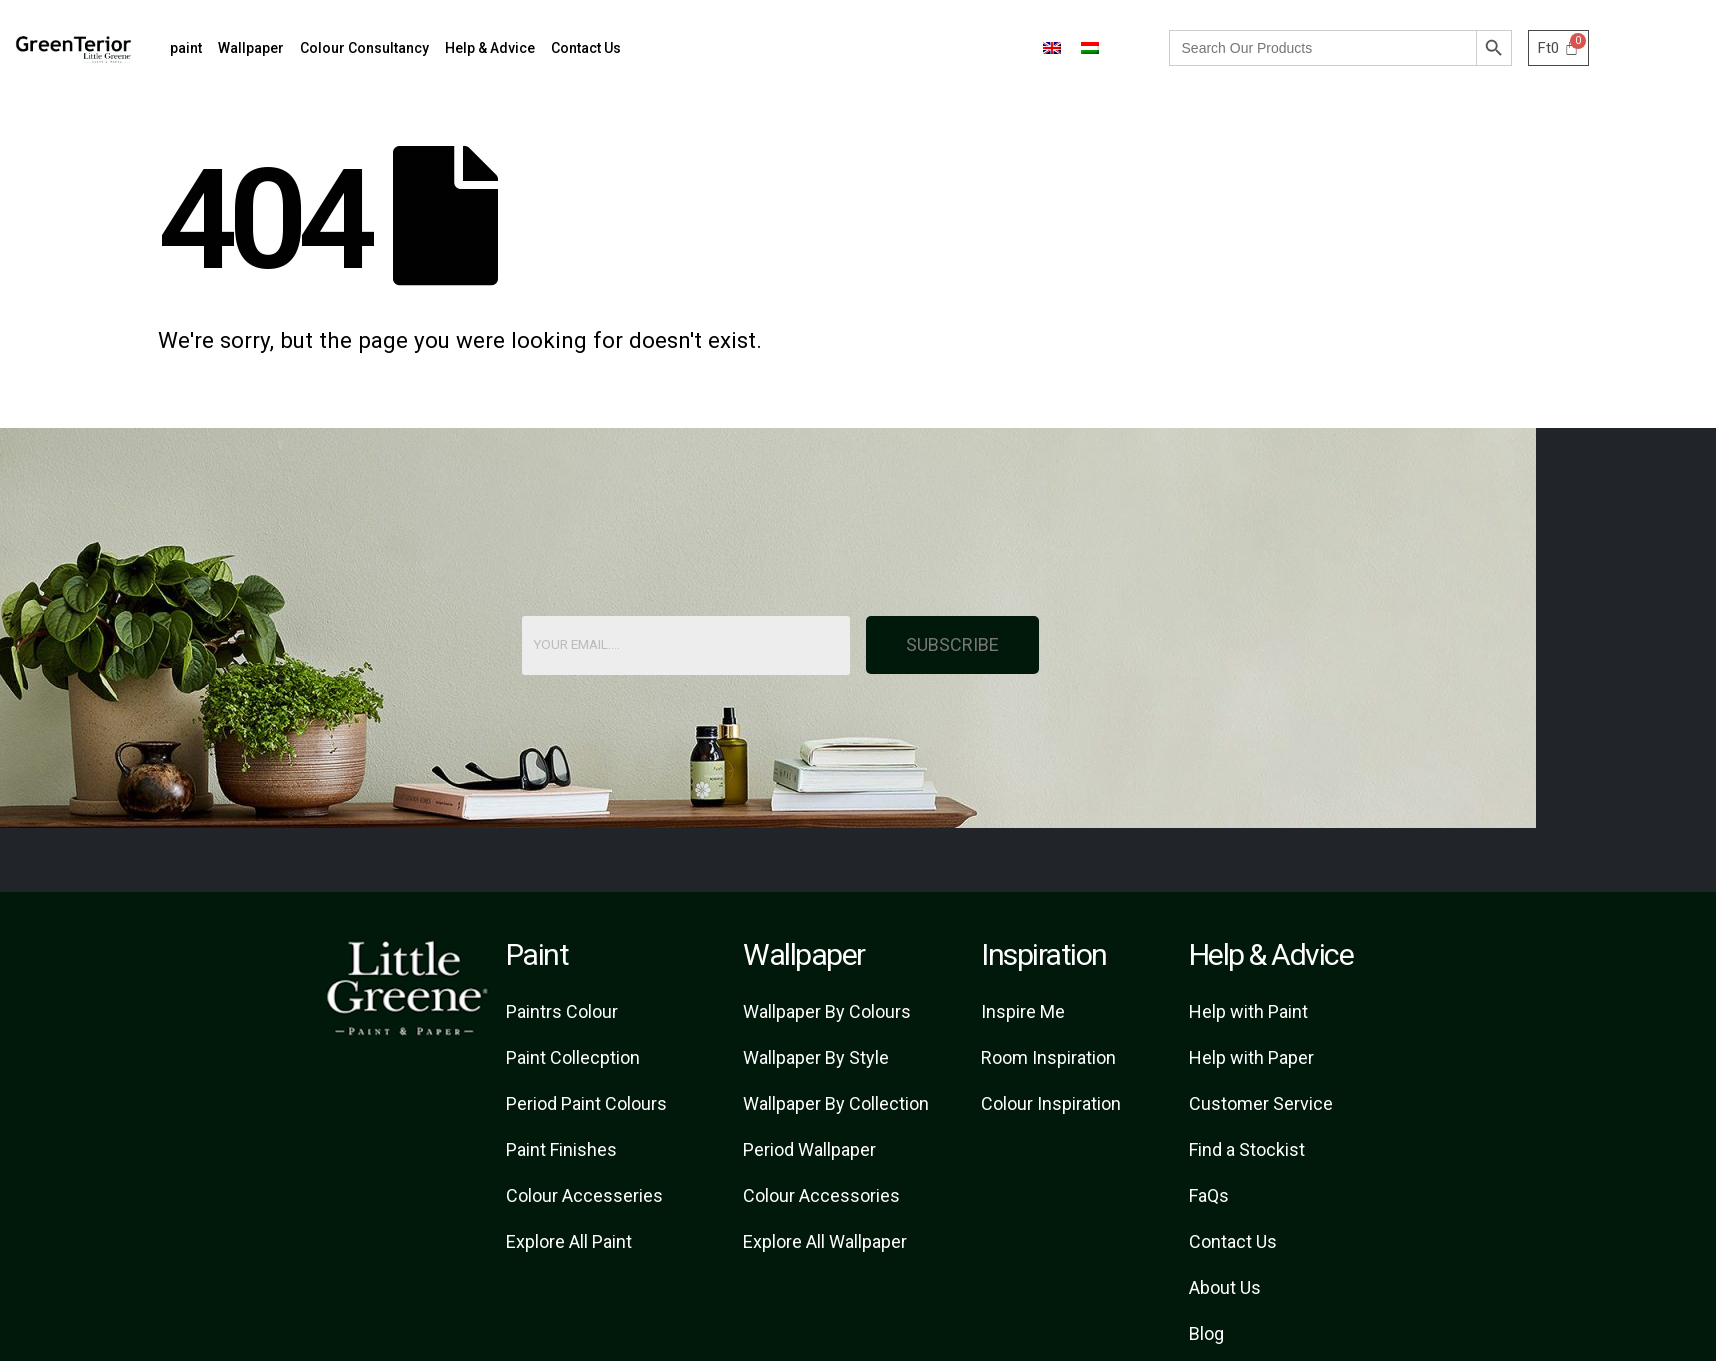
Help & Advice (490, 48)
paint (186, 48)
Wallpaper (251, 48)
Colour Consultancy (364, 48)
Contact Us (586, 48)
